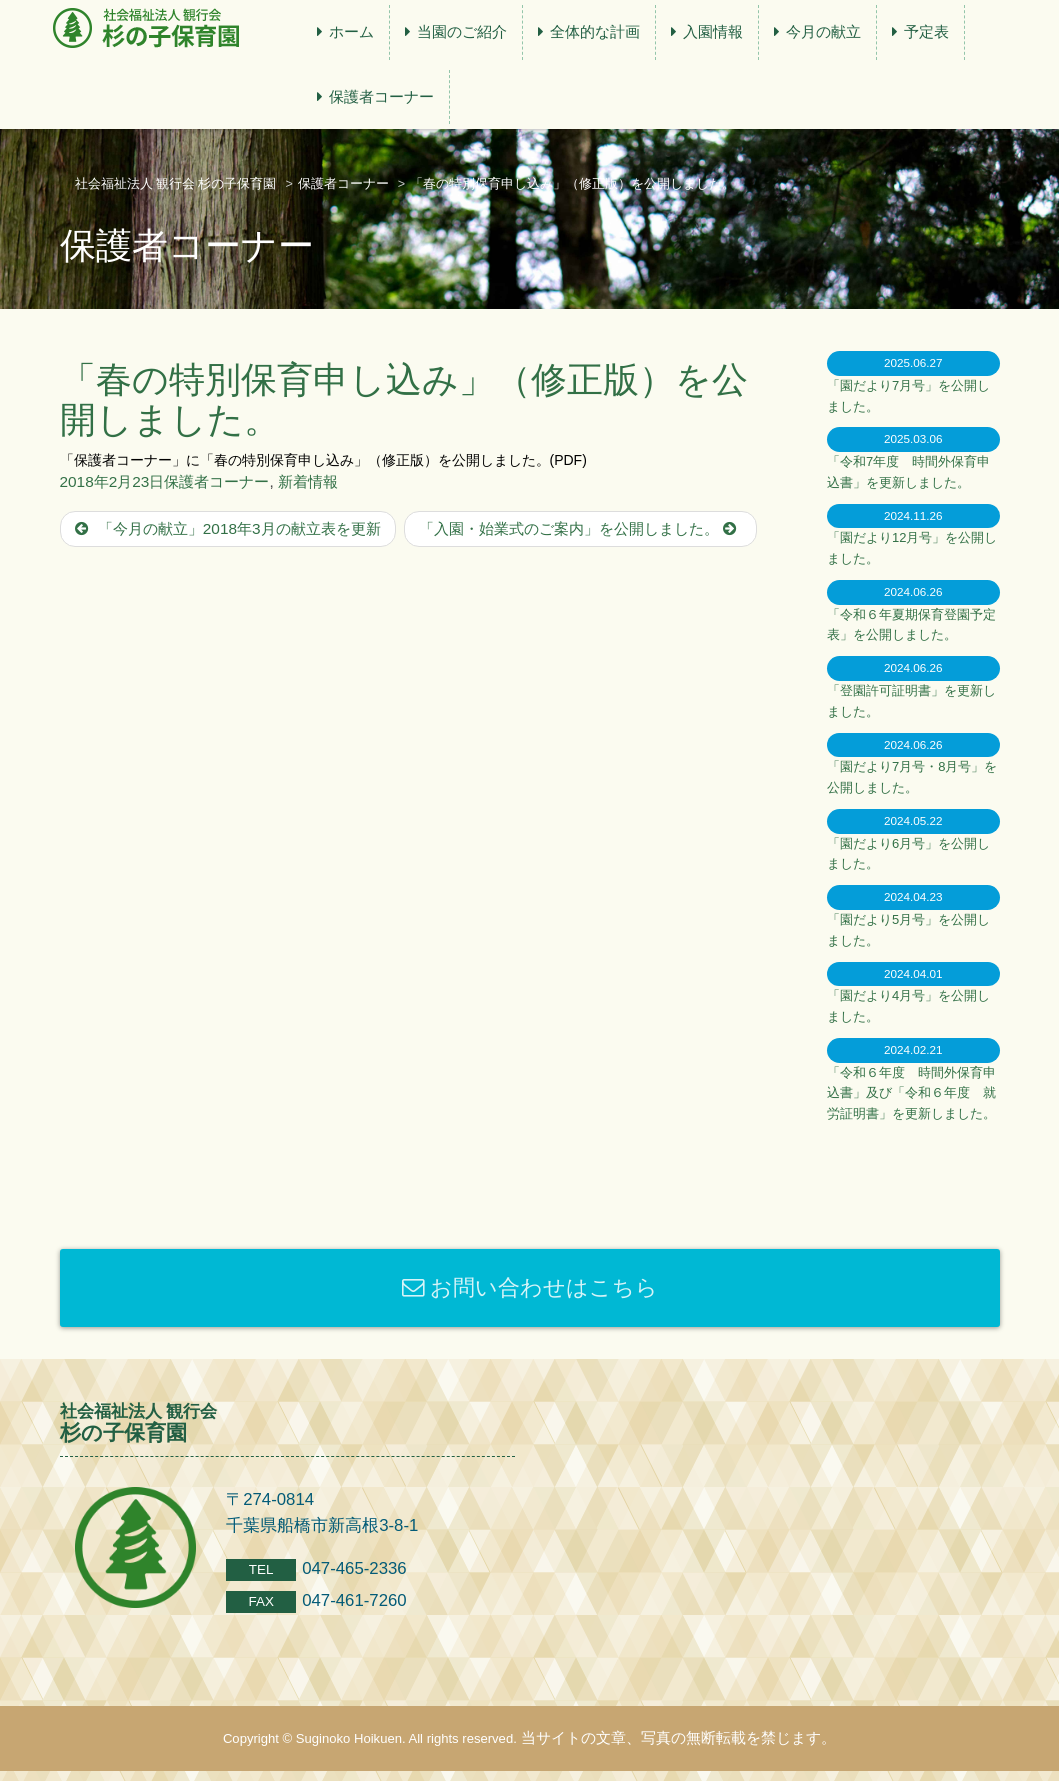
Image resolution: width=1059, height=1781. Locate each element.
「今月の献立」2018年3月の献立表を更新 (228, 528)
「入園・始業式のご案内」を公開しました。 (580, 528)
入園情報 (713, 31)
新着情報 (308, 481)
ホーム (351, 31)
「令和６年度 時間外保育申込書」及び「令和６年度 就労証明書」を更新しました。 (911, 1093)
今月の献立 (823, 31)
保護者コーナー (381, 96)
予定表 (926, 31)
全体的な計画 (595, 31)
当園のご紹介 (462, 31)
